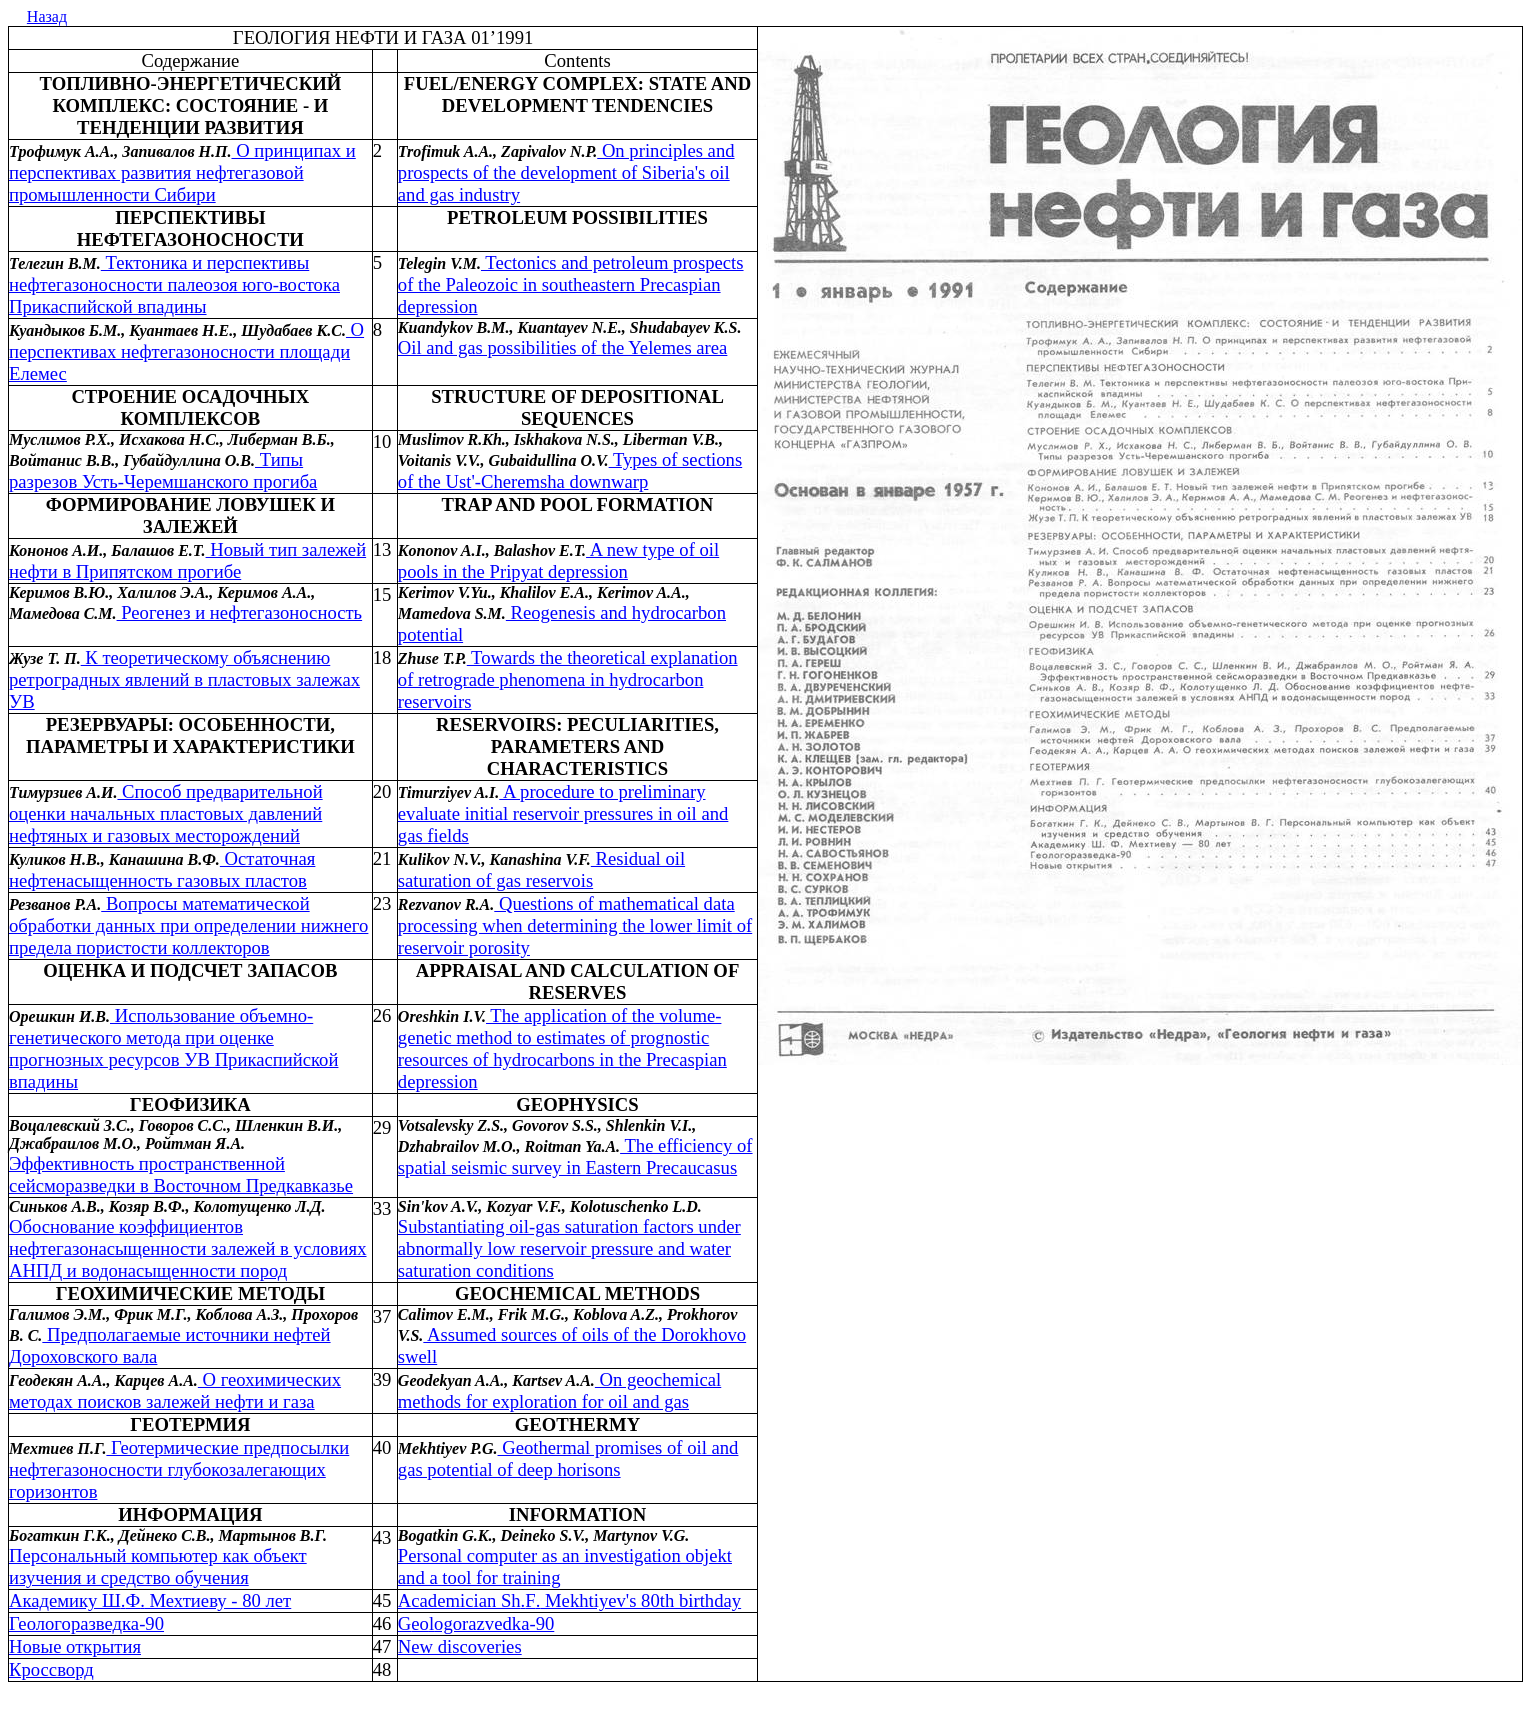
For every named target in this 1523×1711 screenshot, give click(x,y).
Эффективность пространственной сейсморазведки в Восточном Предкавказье (181, 1174)
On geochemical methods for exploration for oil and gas (559, 1390)
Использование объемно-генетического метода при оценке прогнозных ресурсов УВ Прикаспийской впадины (173, 1048)
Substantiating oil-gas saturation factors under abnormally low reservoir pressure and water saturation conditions (569, 1248)
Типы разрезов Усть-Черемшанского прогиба (163, 470)
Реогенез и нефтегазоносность (240, 612)
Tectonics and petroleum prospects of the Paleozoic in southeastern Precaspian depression (571, 284)
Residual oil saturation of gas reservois (541, 869)
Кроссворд (51, 1669)
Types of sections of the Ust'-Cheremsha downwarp (570, 470)
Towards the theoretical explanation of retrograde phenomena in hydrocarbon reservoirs (568, 679)
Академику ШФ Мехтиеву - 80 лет (150, 1600)
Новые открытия (75, 1646)
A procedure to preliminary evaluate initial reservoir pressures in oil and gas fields (563, 813)
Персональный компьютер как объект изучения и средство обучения (158, 1566)
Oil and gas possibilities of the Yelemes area (563, 347)
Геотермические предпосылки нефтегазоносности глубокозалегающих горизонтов (179, 1469)
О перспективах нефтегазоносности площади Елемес (186, 351)
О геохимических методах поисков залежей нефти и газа (175, 1390)
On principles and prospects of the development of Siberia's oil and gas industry (566, 172)
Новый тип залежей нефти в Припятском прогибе (187, 560)
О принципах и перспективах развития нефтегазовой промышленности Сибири (182, 172)
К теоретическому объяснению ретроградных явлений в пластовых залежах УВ (184, 679)
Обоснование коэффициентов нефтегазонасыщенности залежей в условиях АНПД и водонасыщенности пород (188, 1248)
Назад (47, 16)
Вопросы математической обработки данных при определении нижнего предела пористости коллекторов (188, 925)
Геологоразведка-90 (86, 1623)
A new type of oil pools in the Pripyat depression (558, 560)
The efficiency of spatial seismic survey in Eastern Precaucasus (575, 1156)
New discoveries (460, 1646)
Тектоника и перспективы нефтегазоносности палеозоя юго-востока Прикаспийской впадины (174, 284)
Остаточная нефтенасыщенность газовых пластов (162, 869)
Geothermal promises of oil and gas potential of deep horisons (568, 1458)
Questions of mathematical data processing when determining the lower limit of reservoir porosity (575, 925)
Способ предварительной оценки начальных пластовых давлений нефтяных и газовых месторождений (166, 813)
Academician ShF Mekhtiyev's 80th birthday (569, 1600)
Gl (476, 1623)
